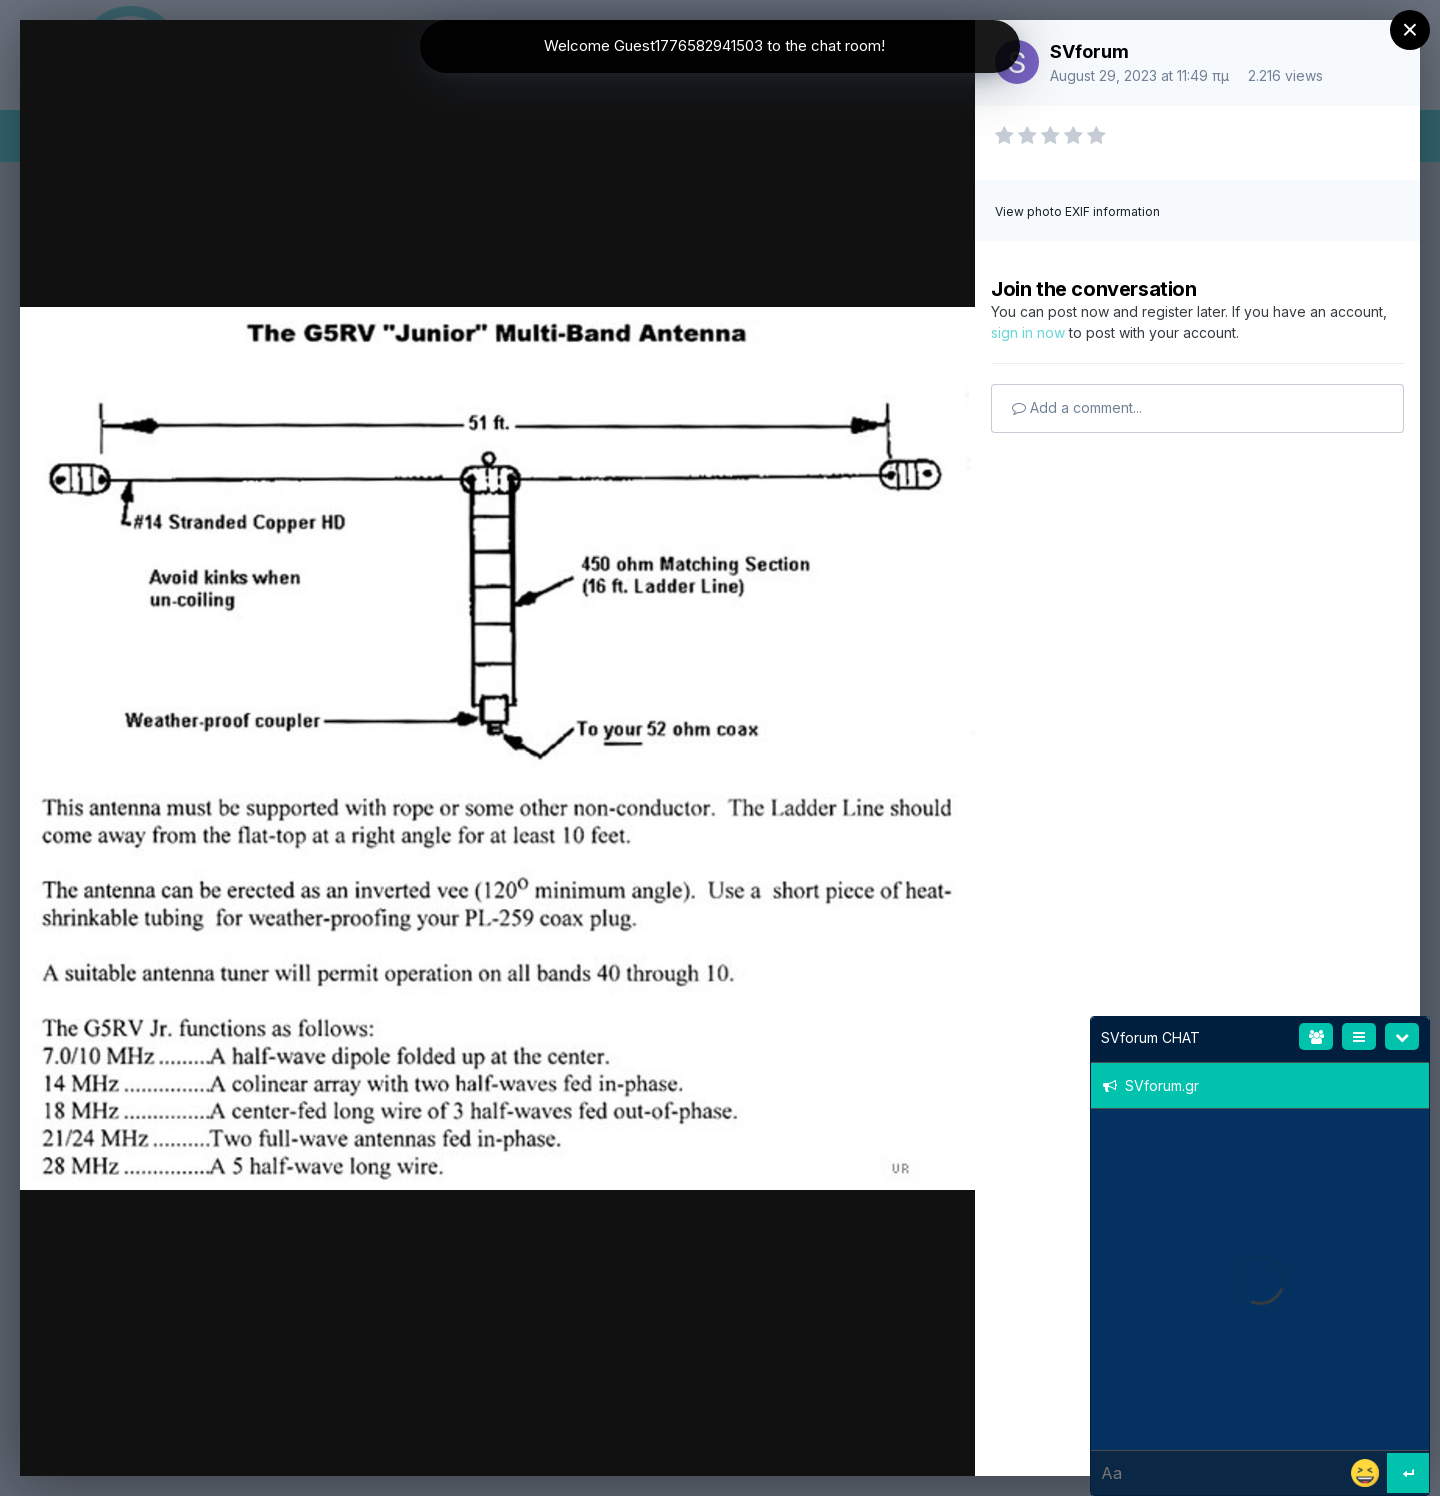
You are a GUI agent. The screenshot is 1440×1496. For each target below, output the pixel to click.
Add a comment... (1077, 407)
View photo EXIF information (1077, 211)
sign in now (1028, 332)
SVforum (1089, 51)
